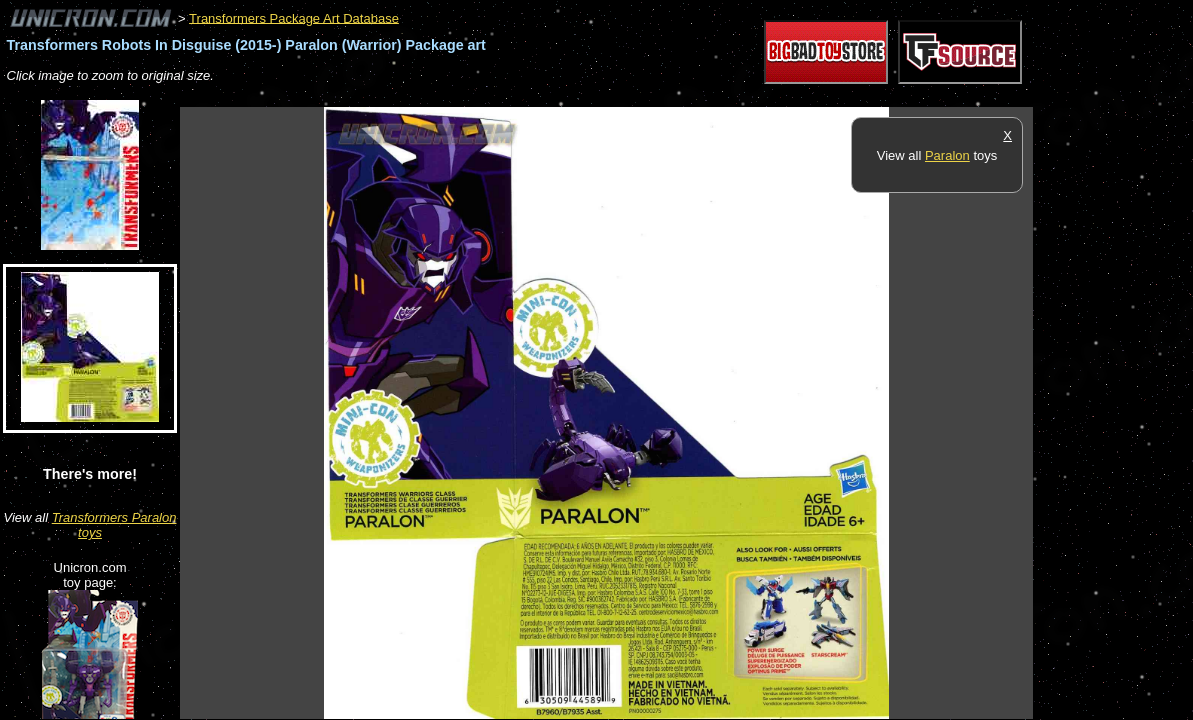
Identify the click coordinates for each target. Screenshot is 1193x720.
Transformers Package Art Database (294, 17)
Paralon (947, 155)
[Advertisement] (544, 96)
